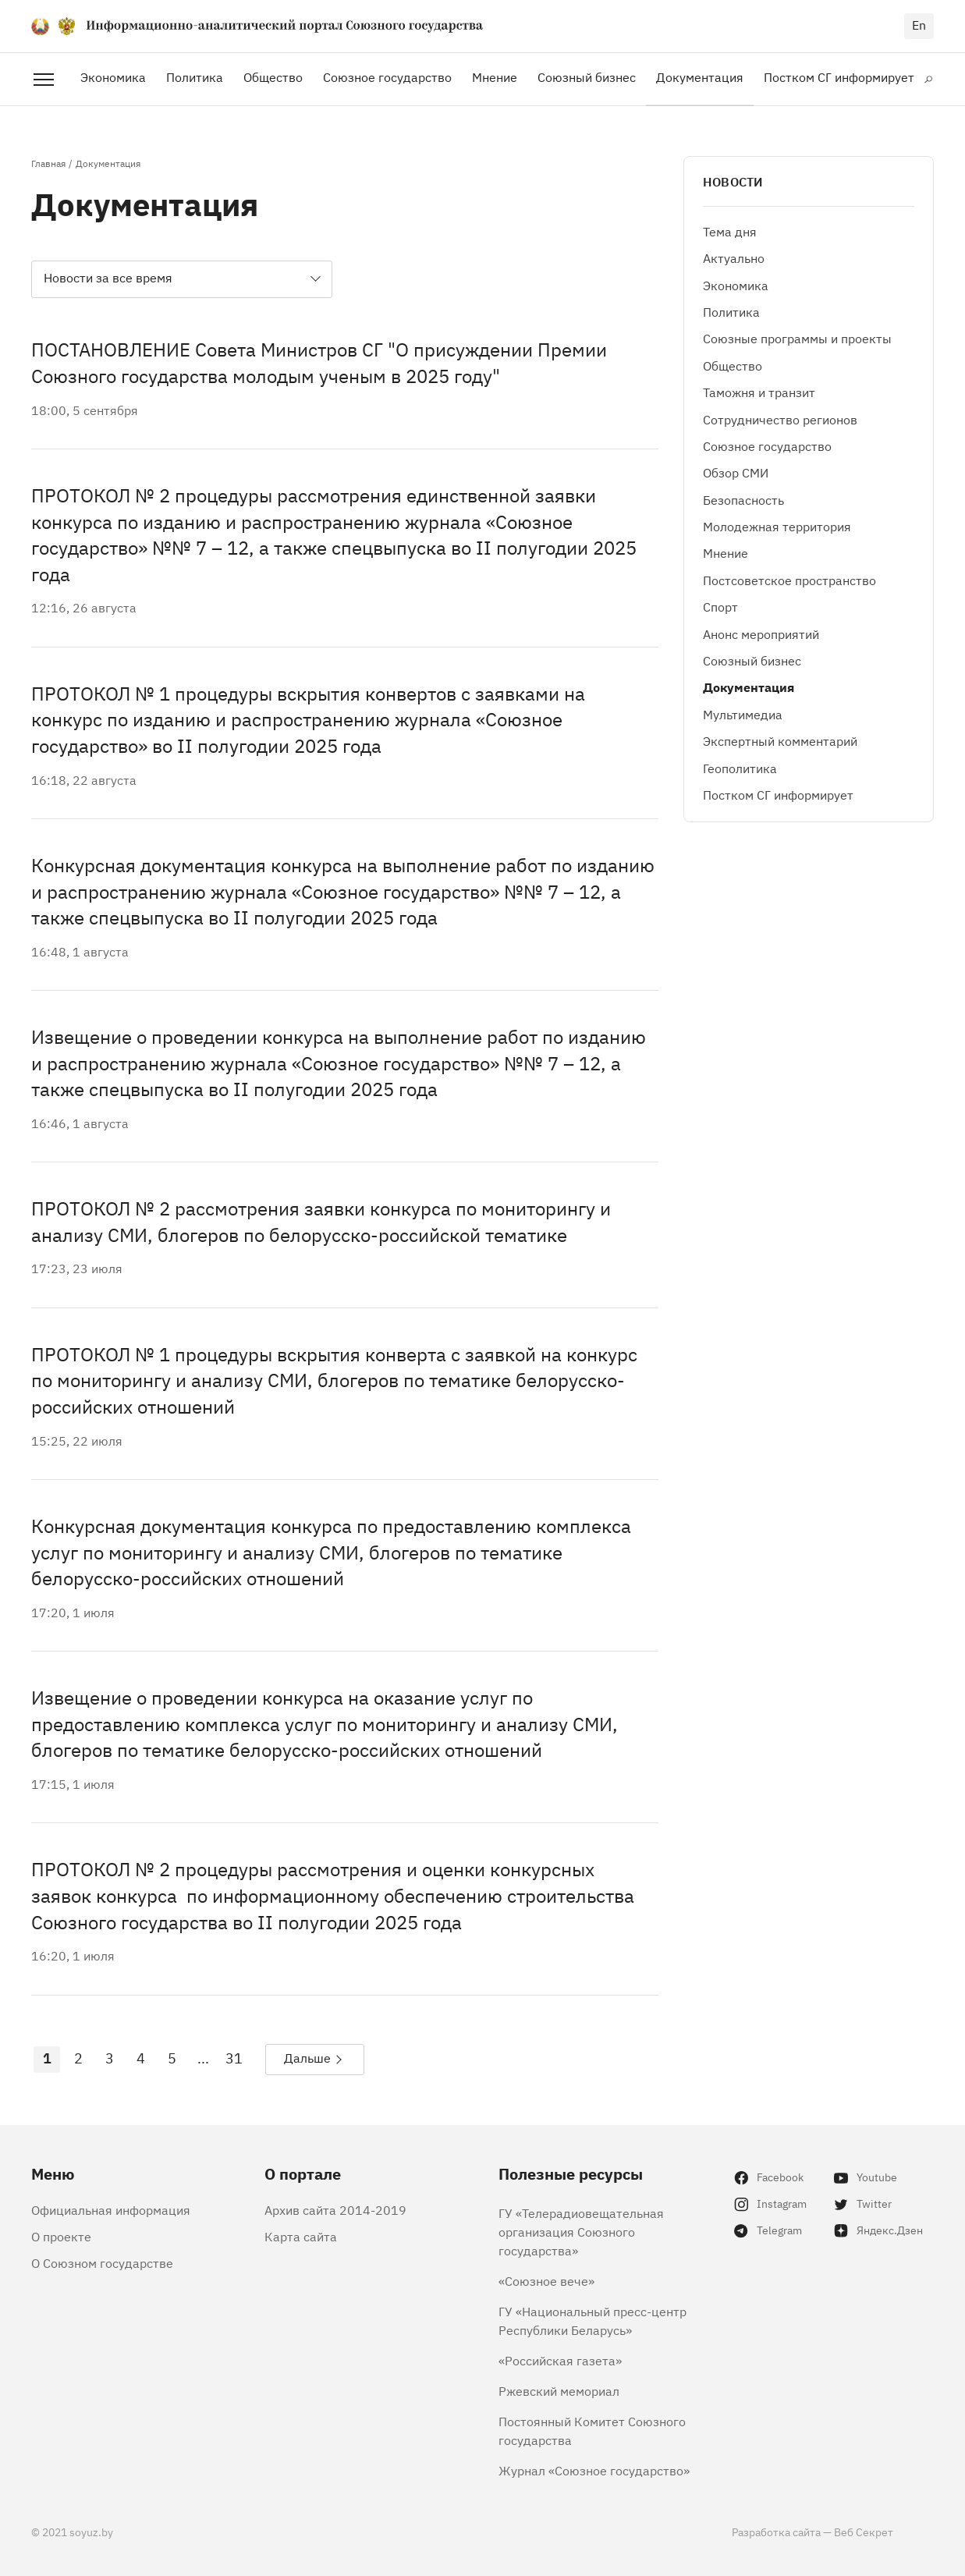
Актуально (734, 257)
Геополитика (740, 767)
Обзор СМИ (735, 472)
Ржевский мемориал (558, 2390)
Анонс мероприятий (761, 633)
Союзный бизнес (586, 76)
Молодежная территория (777, 525)
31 (234, 2057)
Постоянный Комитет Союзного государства (592, 2430)
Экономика (113, 76)
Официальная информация (110, 2209)
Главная (48, 163)
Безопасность (743, 499)
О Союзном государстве (102, 2262)
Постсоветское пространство (789, 579)
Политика (194, 76)
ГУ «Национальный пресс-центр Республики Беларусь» (592, 2320)
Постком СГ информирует (839, 76)
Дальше (307, 2057)
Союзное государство (387, 76)
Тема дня (730, 231)
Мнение (494, 76)
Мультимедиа (742, 713)
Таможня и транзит (759, 391)
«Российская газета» (560, 2359)
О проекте (61, 2235)
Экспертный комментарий (780, 740)
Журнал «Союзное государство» (594, 2469)
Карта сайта (300, 2235)
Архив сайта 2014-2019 (335, 2209)
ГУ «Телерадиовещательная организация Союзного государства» (581, 2231)
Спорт (720, 606)
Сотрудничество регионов (780, 419)
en (919, 24)
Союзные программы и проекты (797, 337)
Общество (273, 76)
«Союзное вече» (546, 2280)
